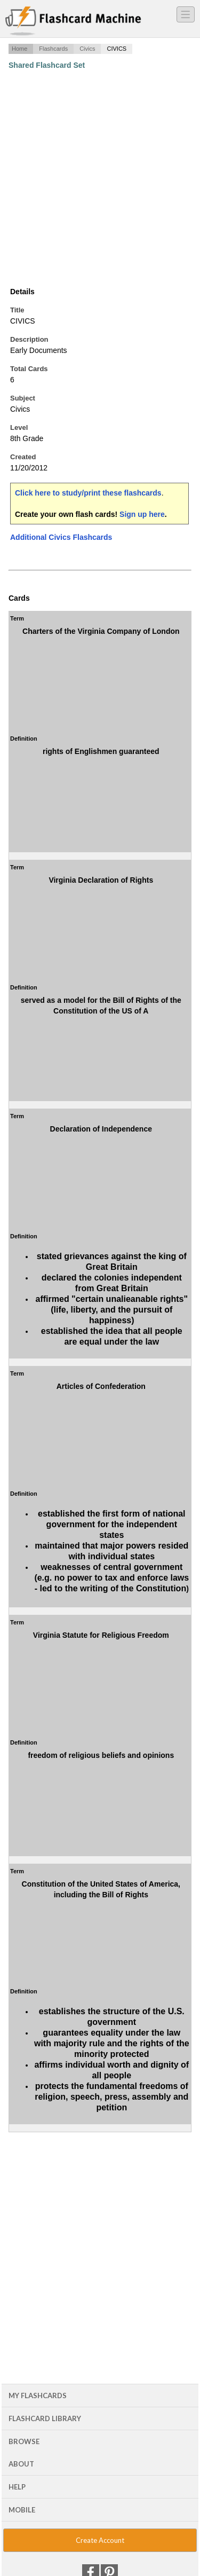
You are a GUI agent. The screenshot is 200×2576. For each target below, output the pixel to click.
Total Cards (29, 369)
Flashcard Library (45, 2418)
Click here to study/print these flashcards (88, 493)
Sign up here (142, 514)
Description (29, 339)
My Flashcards (38, 2395)
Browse (24, 2441)
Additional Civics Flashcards (61, 537)
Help (17, 2487)
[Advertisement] (100, 178)
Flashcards (53, 48)
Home (19, 48)
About (21, 2464)
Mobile (22, 2510)
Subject (22, 398)
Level (19, 427)
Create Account (100, 2540)
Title (17, 310)
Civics (87, 48)
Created (23, 457)
